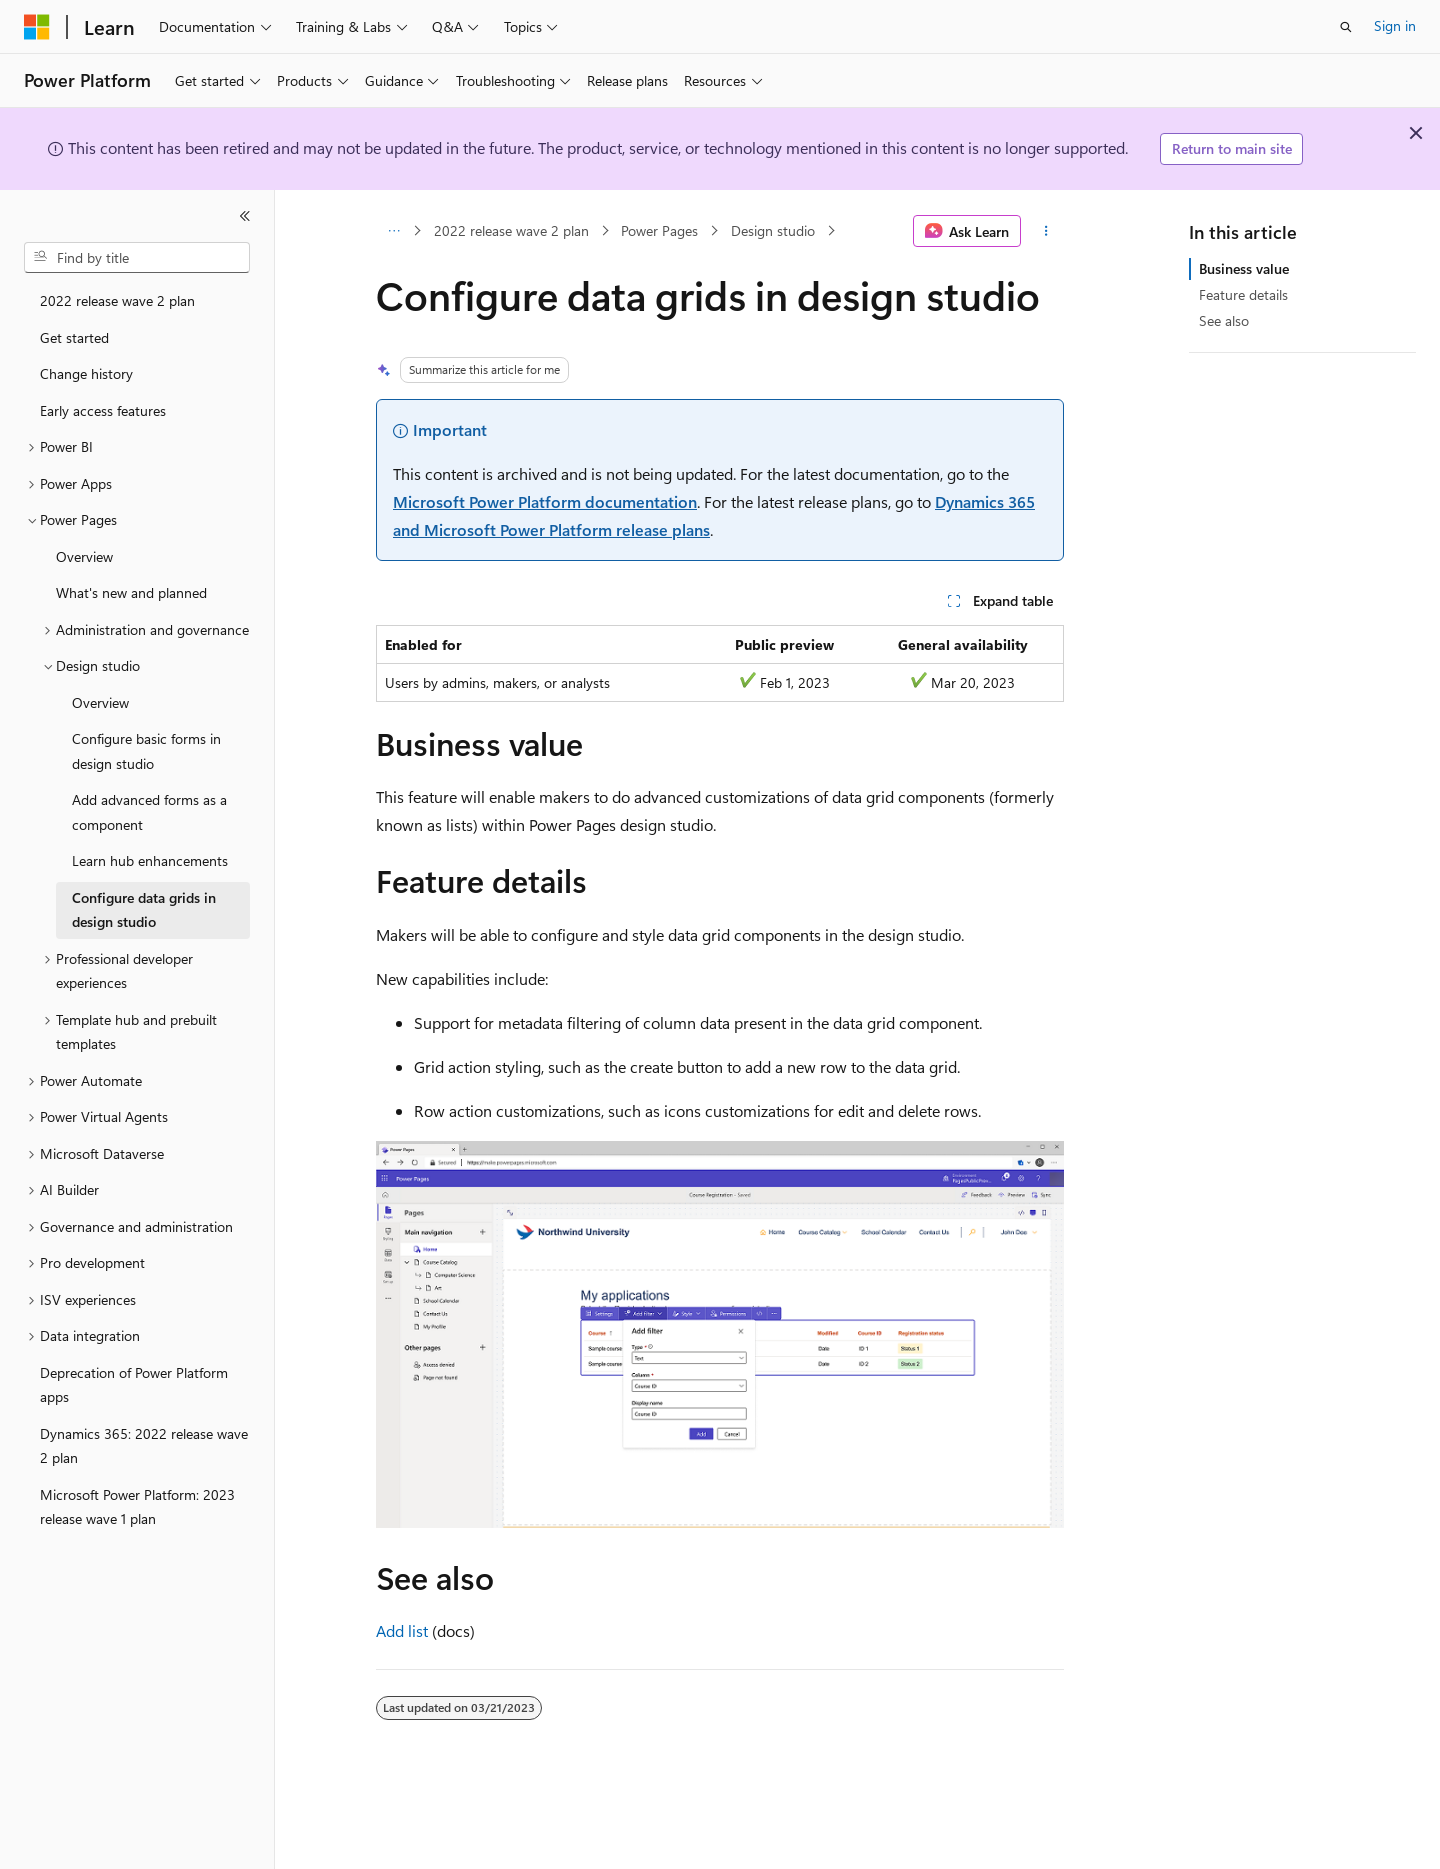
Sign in (1395, 25)
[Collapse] (245, 216)
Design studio (773, 230)
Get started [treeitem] (74, 337)
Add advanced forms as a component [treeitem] (149, 812)
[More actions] (1046, 231)
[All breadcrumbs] (393, 231)
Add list (402, 1630)
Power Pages (659, 230)
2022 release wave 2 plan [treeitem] (117, 300)
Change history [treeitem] (86, 373)
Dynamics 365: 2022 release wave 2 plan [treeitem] (144, 1446)
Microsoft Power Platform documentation (545, 501)
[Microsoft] (37, 27)
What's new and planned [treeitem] (131, 592)
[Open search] (1346, 27)
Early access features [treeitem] (103, 410)
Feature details (1243, 294)
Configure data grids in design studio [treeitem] (144, 910)
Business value (1244, 268)
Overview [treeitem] (84, 556)
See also (1224, 320)
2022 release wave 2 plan (511, 230)
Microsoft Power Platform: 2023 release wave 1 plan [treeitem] (137, 1507)
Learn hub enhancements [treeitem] (150, 860)
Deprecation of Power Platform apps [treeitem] (134, 1385)
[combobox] (137, 258)
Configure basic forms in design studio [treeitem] (146, 751)
